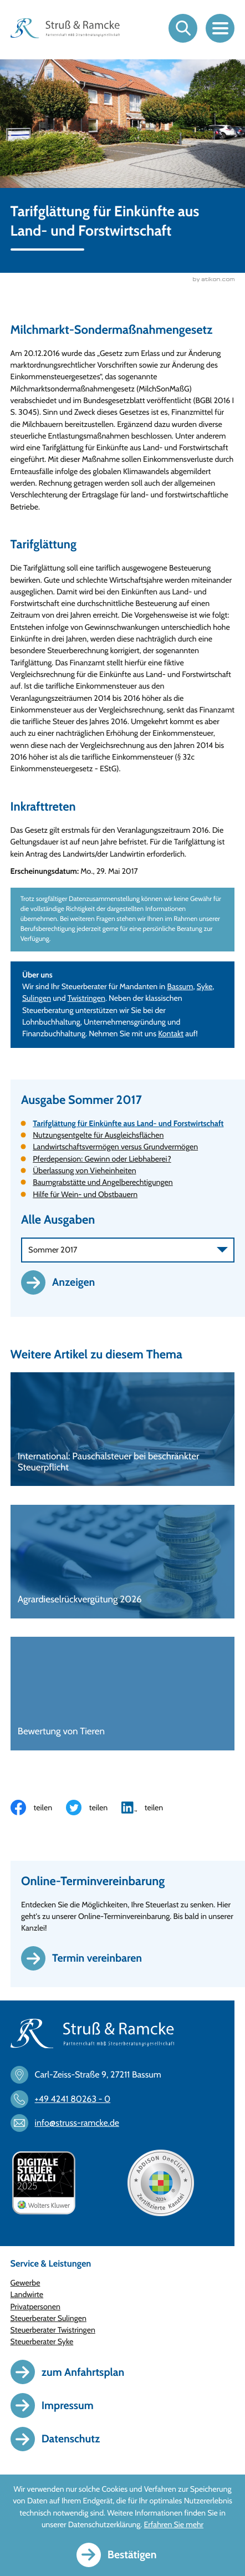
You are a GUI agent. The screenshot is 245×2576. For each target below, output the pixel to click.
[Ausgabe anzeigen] (64, 1282)
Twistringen (86, 998)
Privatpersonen (35, 2307)
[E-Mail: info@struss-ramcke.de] (70, 2123)
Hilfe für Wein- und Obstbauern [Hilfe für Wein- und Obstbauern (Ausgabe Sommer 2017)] (85, 1194)
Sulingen (36, 998)
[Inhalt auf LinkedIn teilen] (149, 1807)
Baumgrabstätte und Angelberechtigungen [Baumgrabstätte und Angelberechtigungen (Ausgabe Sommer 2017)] (103, 1182)
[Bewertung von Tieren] (123, 1693)
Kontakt (170, 1033)
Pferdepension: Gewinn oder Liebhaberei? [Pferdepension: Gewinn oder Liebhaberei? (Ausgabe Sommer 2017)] (102, 1159)
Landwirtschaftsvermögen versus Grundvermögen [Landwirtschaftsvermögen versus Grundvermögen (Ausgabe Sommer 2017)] (115, 1147)
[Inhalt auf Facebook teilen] (38, 1807)
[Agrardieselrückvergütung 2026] (123, 1561)
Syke (205, 986)
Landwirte (27, 2294)
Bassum (180, 986)
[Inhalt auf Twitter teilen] (93, 1807)
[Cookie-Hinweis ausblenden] (122, 2555)
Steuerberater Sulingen (48, 2318)
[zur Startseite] (65, 28)
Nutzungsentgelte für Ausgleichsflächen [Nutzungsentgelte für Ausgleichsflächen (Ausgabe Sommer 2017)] (98, 1135)
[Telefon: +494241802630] (66, 2099)
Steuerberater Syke (42, 2341)
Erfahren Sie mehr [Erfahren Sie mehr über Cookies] (174, 2524)
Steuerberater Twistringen (53, 2330)
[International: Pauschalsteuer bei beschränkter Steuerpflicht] (123, 1429)
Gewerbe (25, 2283)
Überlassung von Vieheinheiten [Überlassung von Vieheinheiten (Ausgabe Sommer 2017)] (84, 1170)
